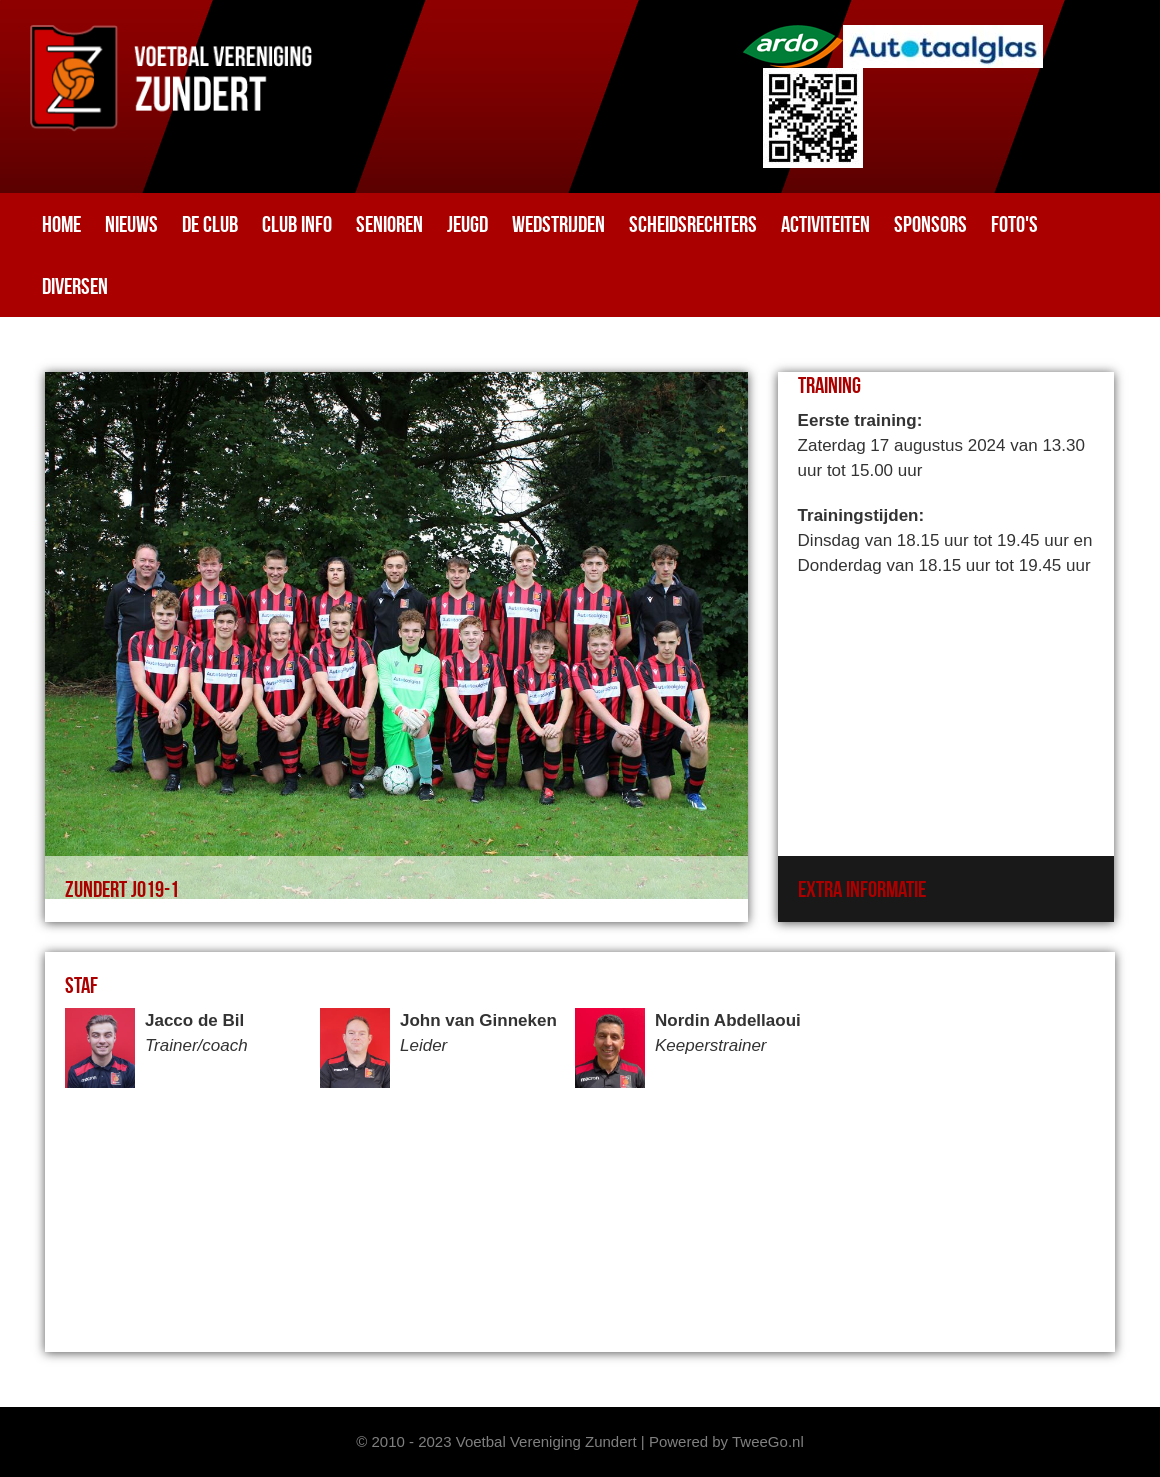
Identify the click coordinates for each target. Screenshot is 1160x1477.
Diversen (75, 286)
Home (61, 224)
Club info (297, 224)
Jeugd (467, 224)
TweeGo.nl (768, 1441)
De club (210, 224)
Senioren (389, 224)
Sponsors (930, 224)
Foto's (1014, 224)
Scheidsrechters (693, 224)
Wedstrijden (558, 224)
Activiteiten (825, 224)
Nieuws (131, 224)
